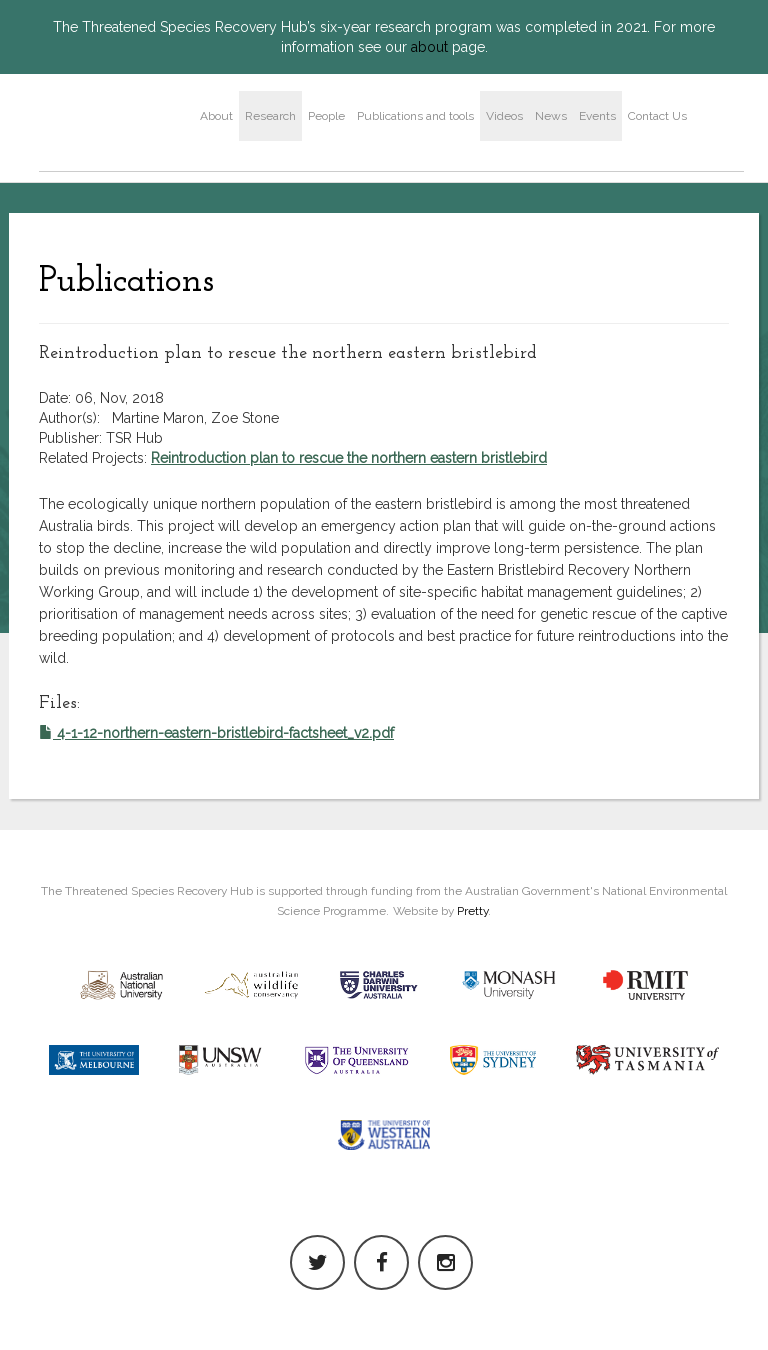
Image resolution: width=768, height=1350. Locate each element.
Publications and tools (415, 116)
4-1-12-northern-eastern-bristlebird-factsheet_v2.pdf (216, 733)
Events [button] (597, 116)
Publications (126, 282)
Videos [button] (504, 116)
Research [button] (270, 116)
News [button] (551, 116)
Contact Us (657, 116)
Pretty (472, 911)
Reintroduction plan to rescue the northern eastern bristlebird (349, 458)
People (326, 116)
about (429, 47)
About (216, 116)
